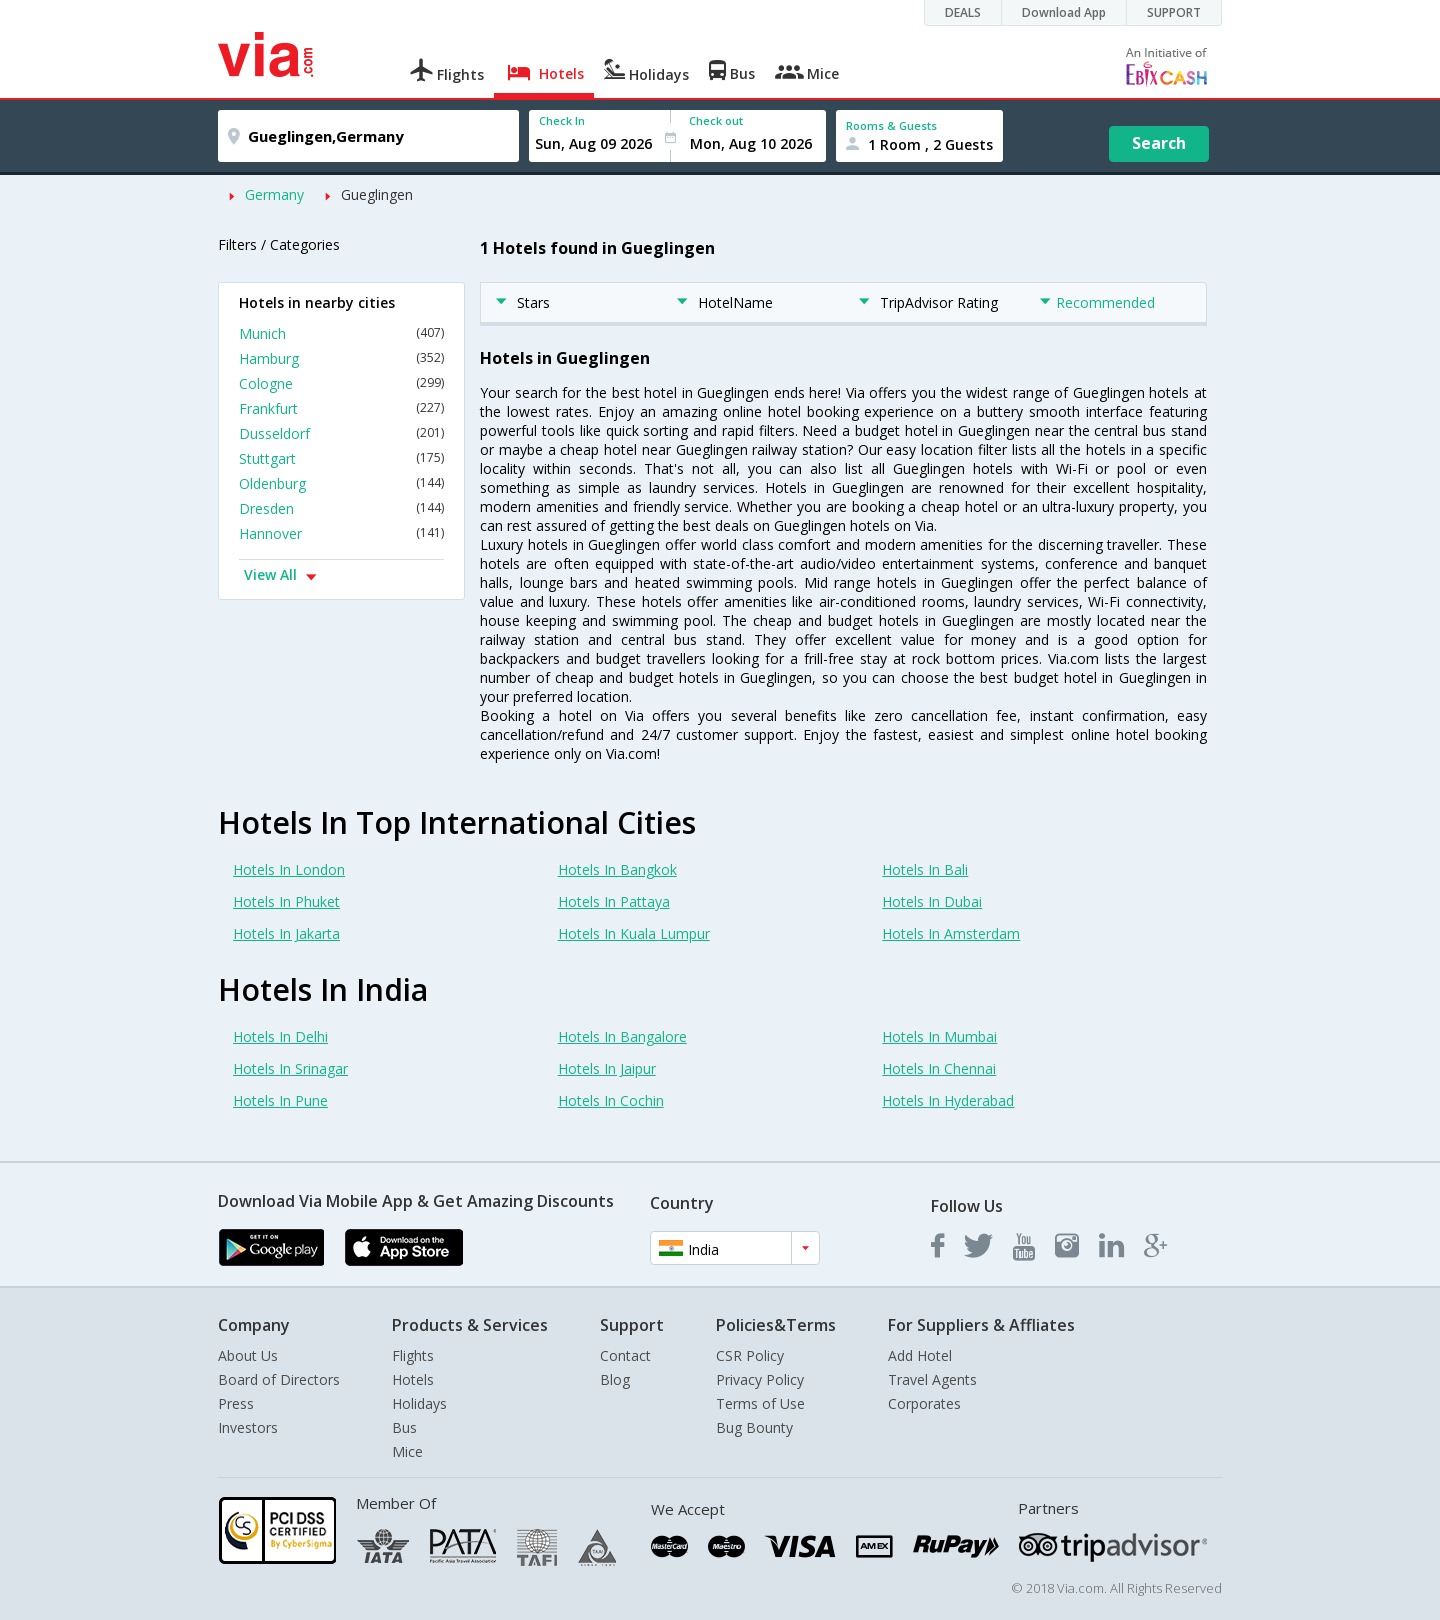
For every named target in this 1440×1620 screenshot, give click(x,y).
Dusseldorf (341, 433)
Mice (407, 1451)
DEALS (963, 12)
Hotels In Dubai (932, 901)
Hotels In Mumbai (939, 1036)
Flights (413, 1355)
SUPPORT (1174, 12)
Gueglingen (377, 194)
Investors (248, 1427)
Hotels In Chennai (939, 1068)
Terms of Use (760, 1403)
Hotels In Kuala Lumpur (634, 933)
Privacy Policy (760, 1379)
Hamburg (341, 358)
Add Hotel (920, 1355)
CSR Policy (750, 1355)
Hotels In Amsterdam (951, 933)
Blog (615, 1379)
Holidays (419, 1403)
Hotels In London (289, 869)
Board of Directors (279, 1379)
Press (236, 1403)
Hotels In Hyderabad (948, 1100)
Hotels (413, 1379)
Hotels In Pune (280, 1100)
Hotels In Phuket (286, 901)
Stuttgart (341, 458)
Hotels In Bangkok (617, 869)
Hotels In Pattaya (614, 901)
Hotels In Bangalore (622, 1036)
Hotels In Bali (925, 869)
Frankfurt (341, 408)
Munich (341, 333)
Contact (625, 1355)
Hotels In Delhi (280, 1036)
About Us (248, 1355)
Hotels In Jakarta (286, 933)
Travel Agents (932, 1379)
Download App (1064, 12)
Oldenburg (341, 483)
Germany (274, 194)
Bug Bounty (754, 1427)
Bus (404, 1427)
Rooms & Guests (891, 125)
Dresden (341, 508)
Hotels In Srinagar (290, 1068)
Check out (716, 120)
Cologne (341, 383)
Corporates (924, 1403)
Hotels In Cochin (611, 1100)
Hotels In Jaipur (607, 1068)
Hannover (341, 533)
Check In (562, 120)
